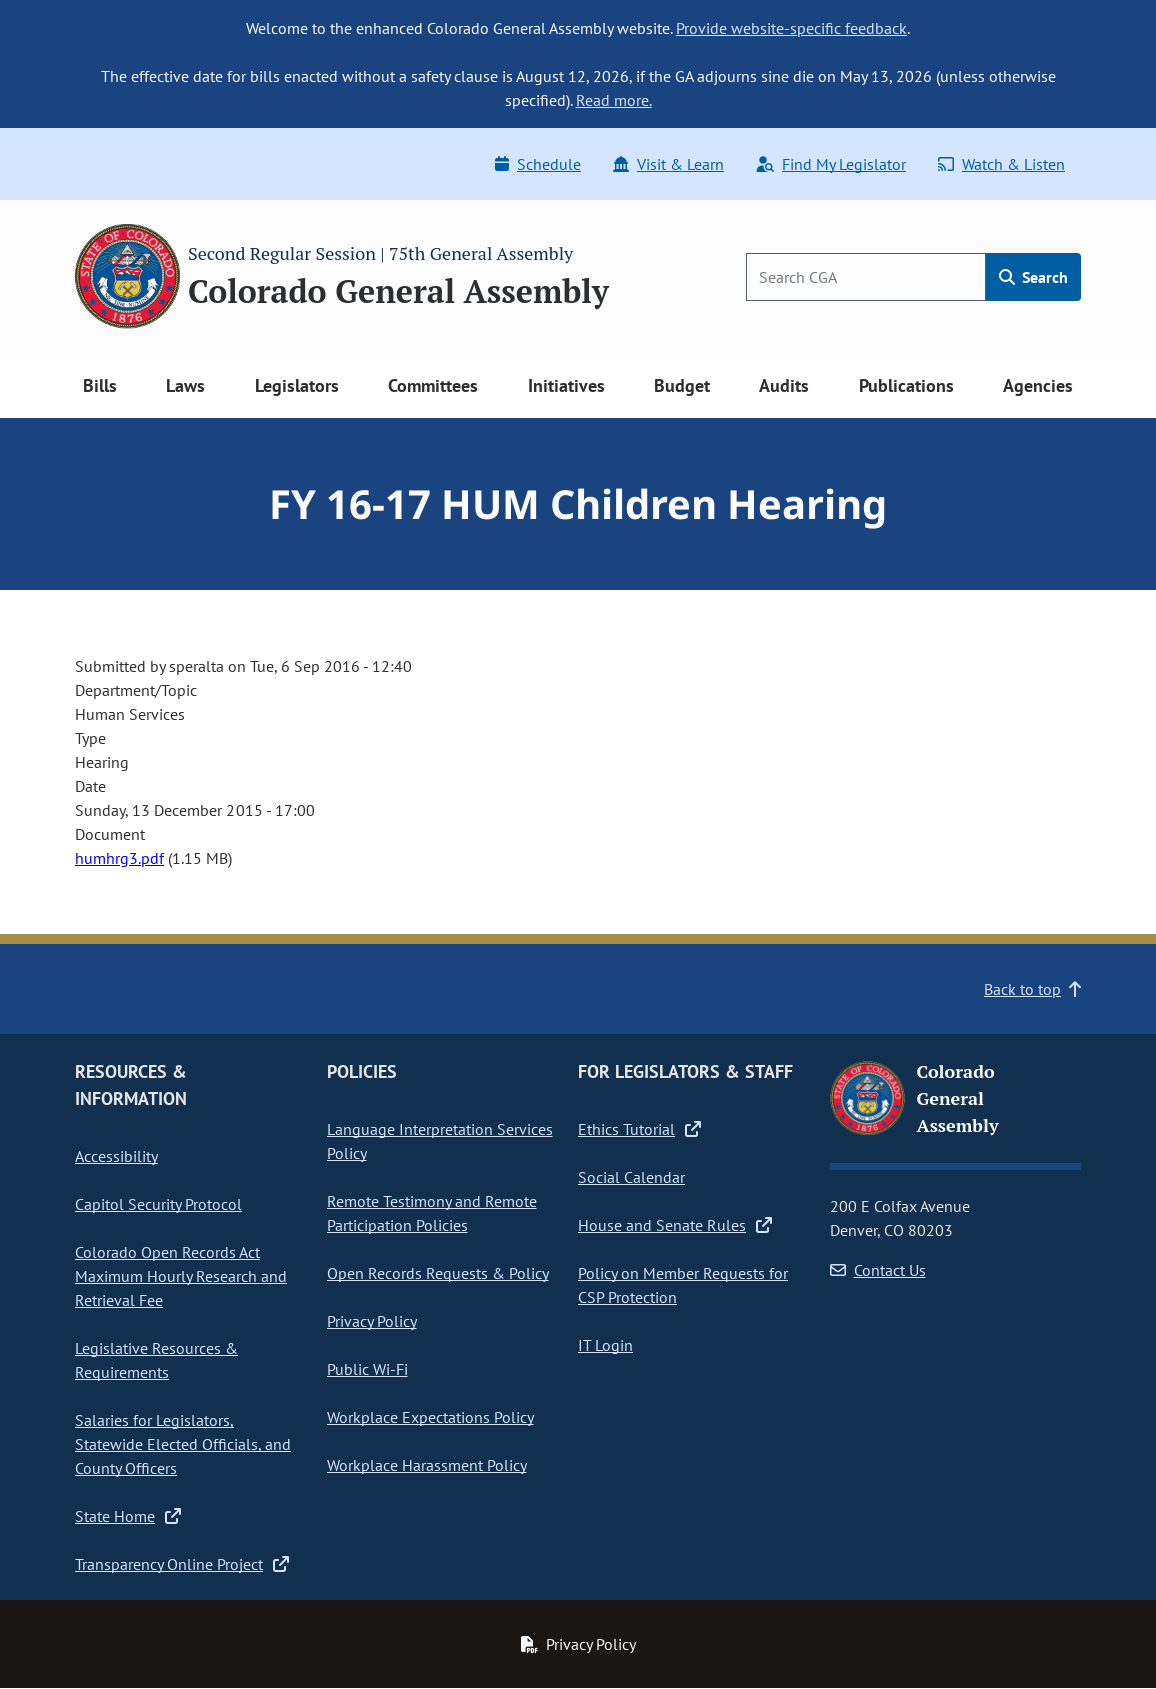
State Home (128, 1516)
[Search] (866, 277)
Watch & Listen (1001, 164)
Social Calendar (631, 1177)
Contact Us (878, 1270)
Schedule (538, 164)
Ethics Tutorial (639, 1129)
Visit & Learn (668, 164)
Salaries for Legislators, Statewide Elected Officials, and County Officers (183, 1444)
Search (1033, 277)
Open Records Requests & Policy (438, 1273)
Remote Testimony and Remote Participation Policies (432, 1213)
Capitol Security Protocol (158, 1204)
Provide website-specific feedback (791, 28)
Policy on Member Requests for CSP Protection (683, 1285)
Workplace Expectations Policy (430, 1417)
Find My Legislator (831, 164)
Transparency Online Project (182, 1564)
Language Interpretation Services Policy (440, 1141)
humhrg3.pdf (119, 858)
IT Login (605, 1345)
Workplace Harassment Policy (427, 1465)
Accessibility (116, 1156)
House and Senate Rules (675, 1225)
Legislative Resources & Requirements (156, 1360)
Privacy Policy (372, 1321)
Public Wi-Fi (367, 1369)
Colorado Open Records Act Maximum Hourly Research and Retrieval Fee (181, 1276)
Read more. (614, 100)
